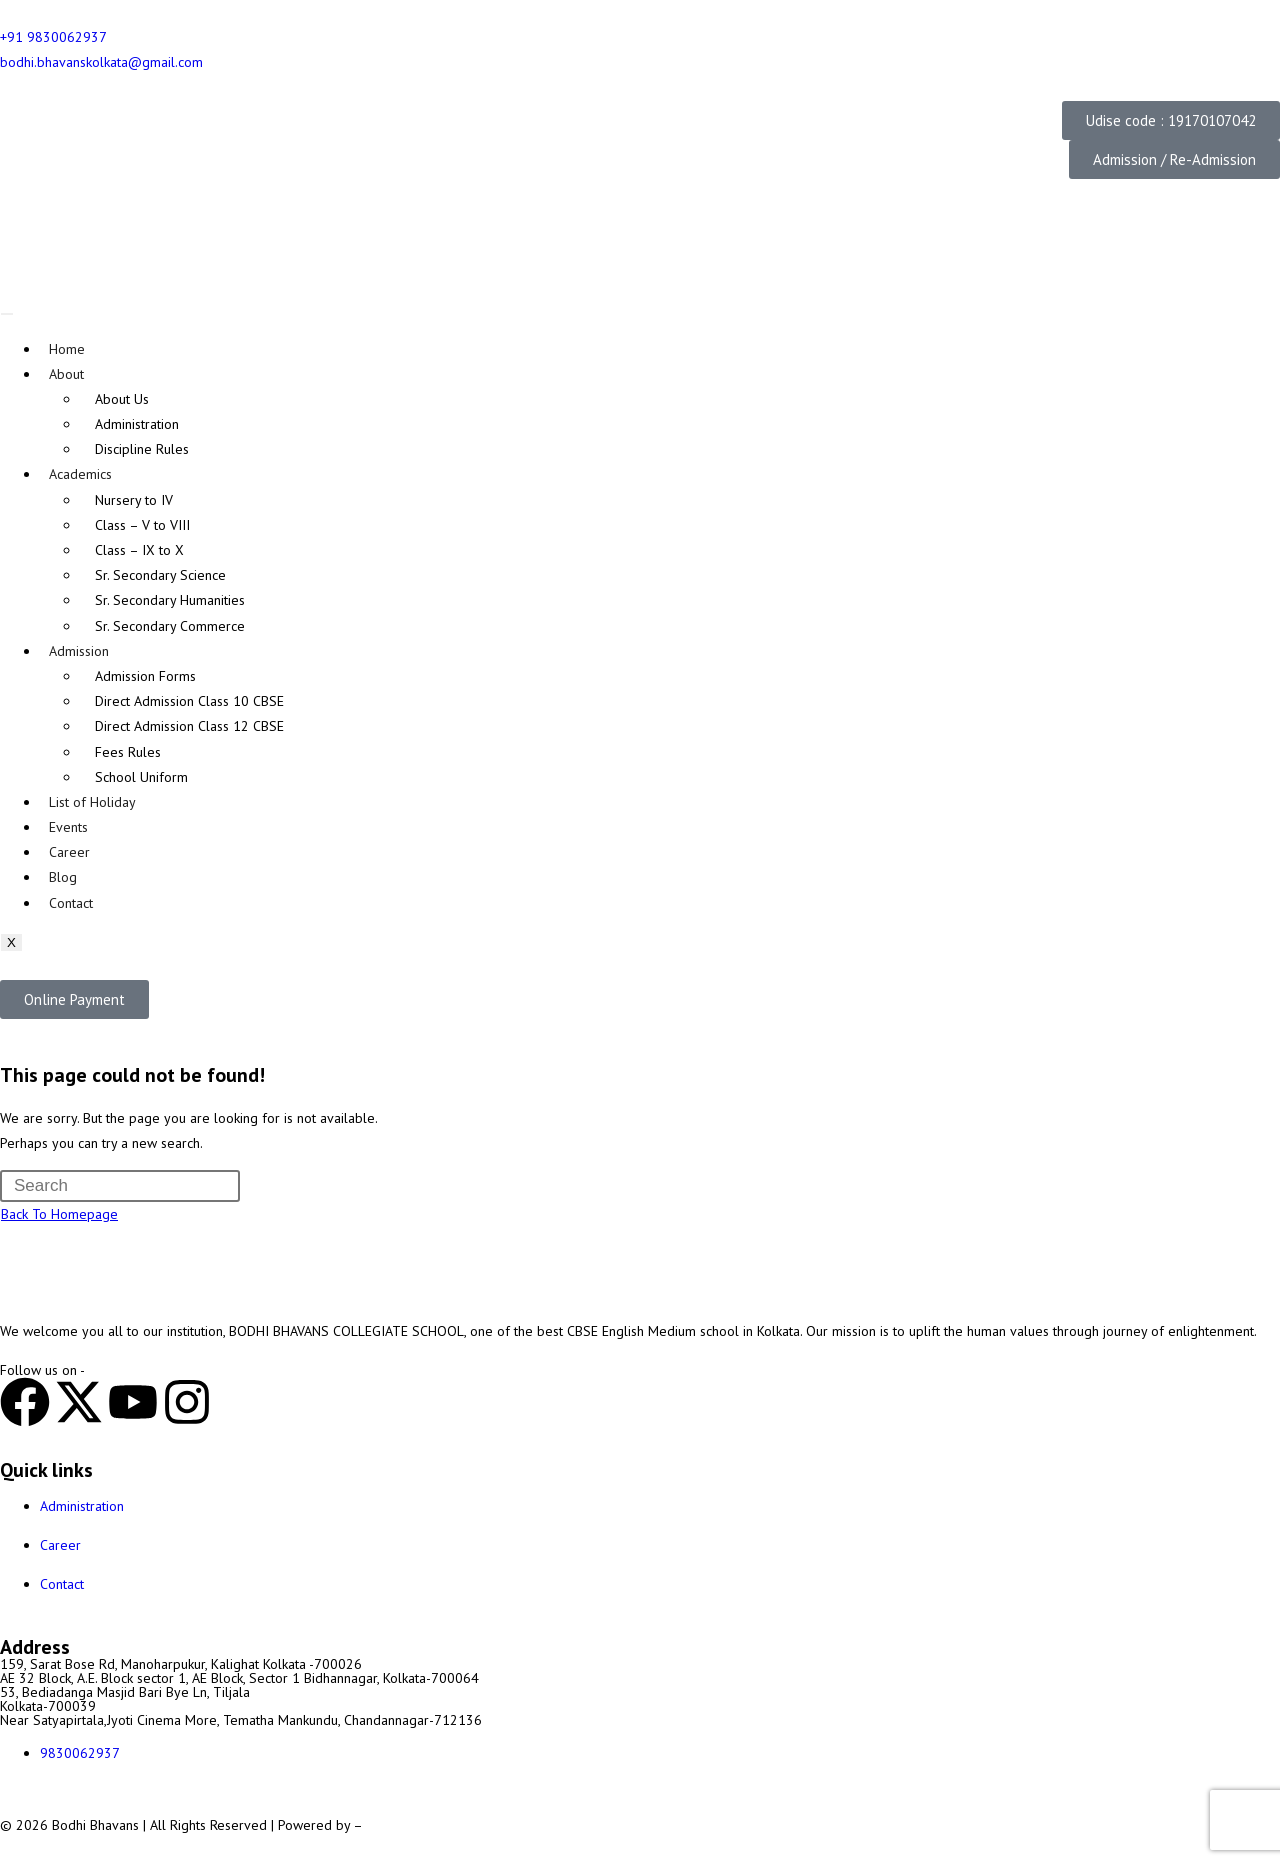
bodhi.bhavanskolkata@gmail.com (101, 62)
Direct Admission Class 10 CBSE (189, 701)
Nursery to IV (134, 500)
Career (69, 852)
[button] (1171, 120)
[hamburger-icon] (7, 314)
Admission (79, 651)
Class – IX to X (139, 550)
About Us (122, 399)
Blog (63, 877)
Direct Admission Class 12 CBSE (189, 726)
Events (68, 827)
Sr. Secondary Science (160, 575)
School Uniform (141, 777)
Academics (80, 474)
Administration (137, 424)
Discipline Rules (142, 449)
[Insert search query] (120, 1186)
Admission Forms (145, 676)
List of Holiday (92, 802)
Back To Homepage (59, 1214)
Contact (71, 903)
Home (67, 349)
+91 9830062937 (53, 37)
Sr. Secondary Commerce (170, 626)
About (66, 374)
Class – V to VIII (142, 525)
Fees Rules (128, 752)
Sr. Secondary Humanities (170, 600)
